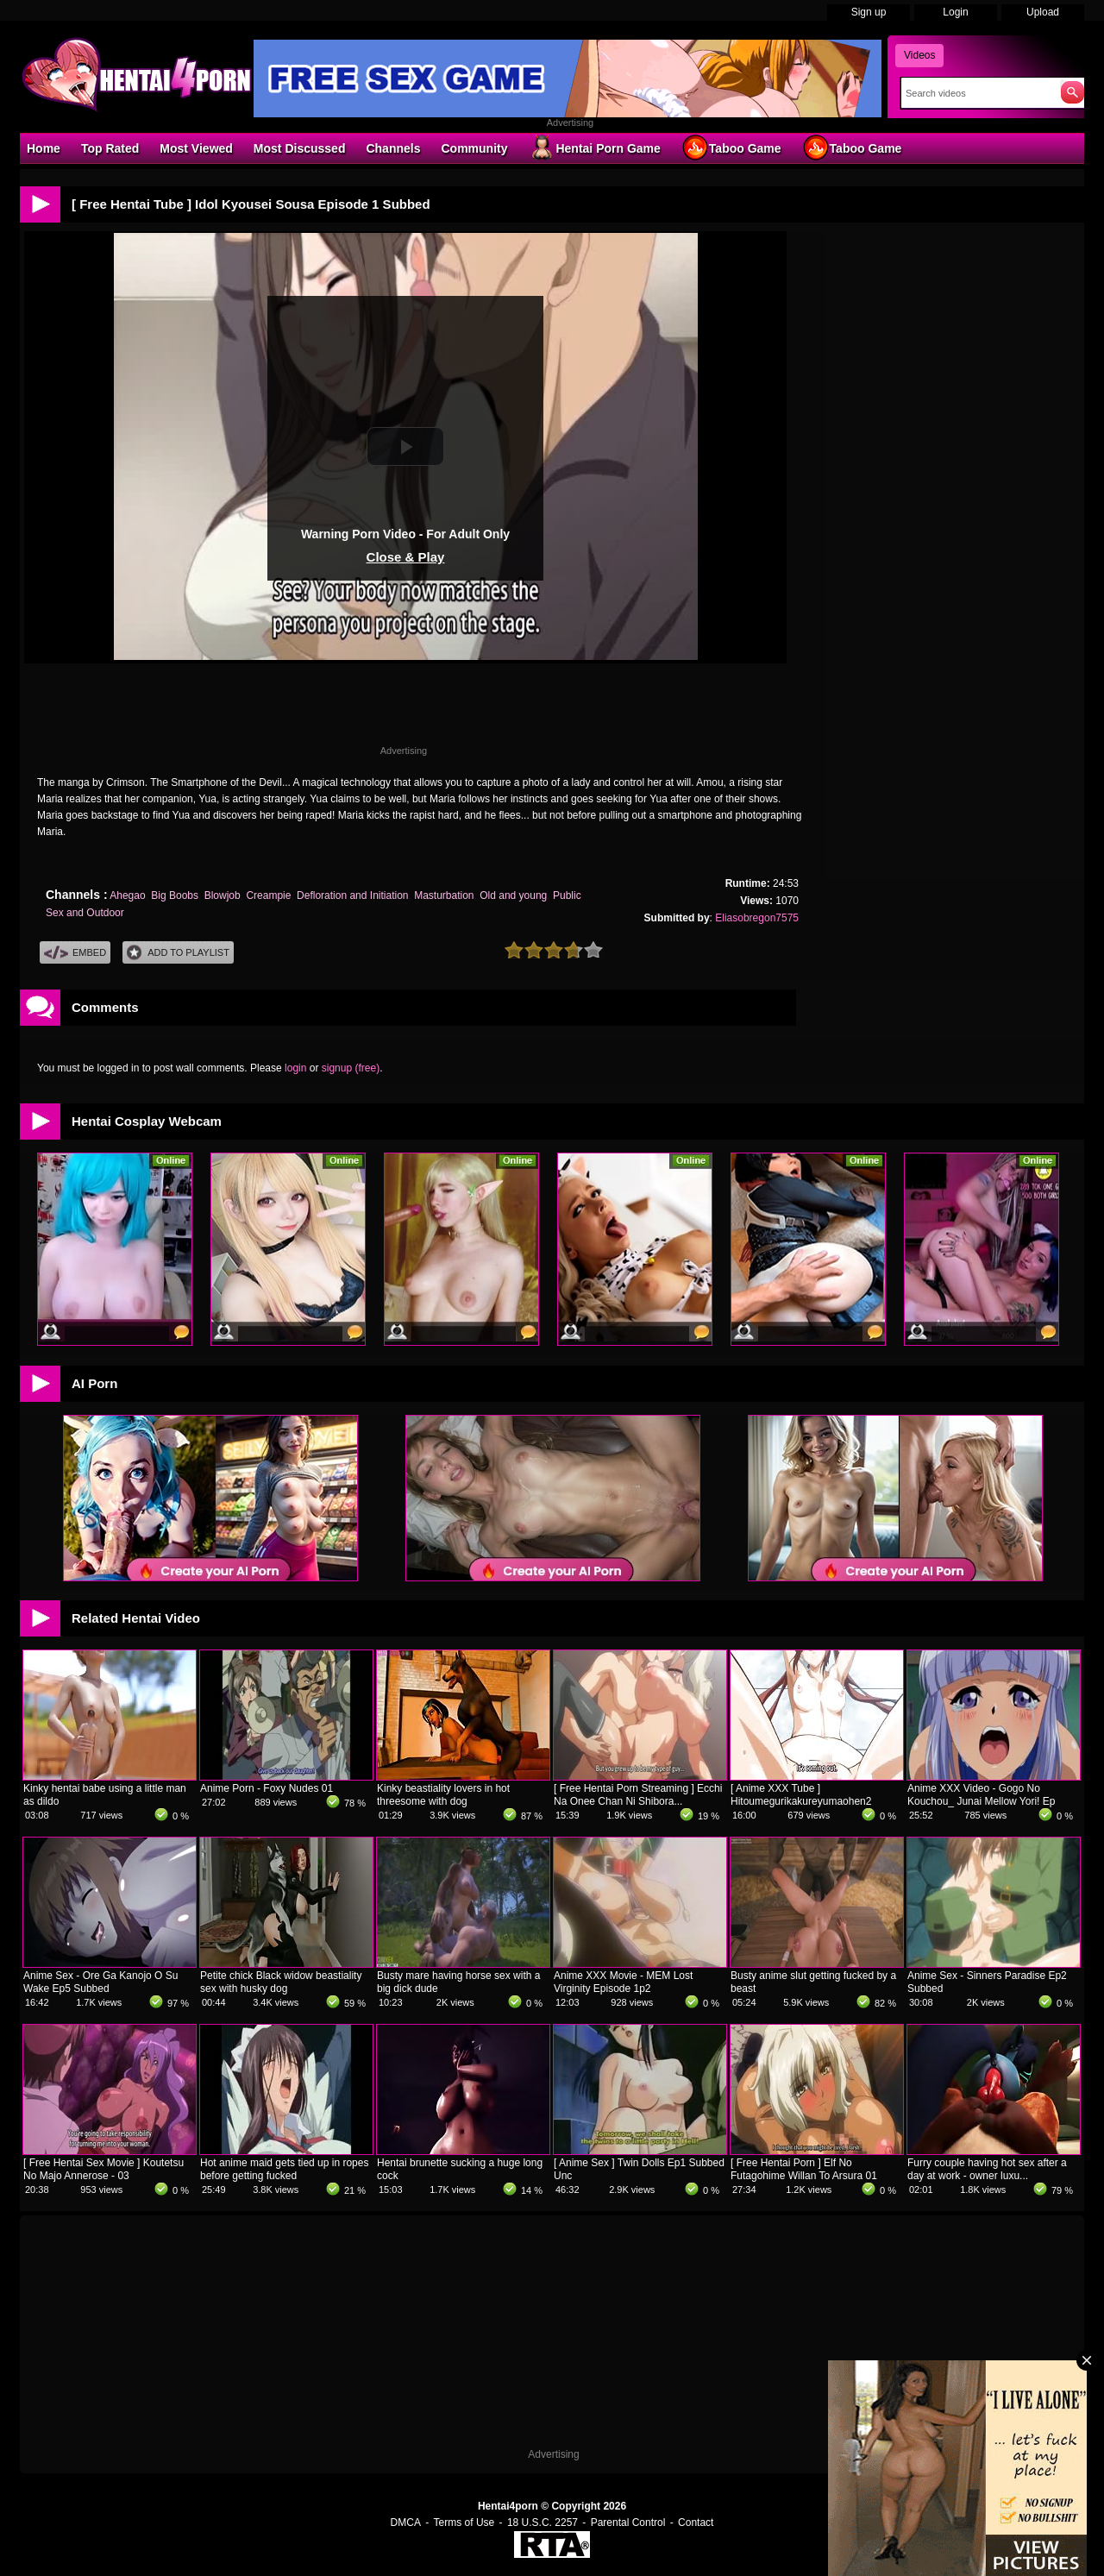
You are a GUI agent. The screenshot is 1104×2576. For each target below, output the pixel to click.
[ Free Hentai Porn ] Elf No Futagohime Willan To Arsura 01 (804, 2169)
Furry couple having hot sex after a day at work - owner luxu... (987, 2169)
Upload (1042, 12)
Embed (75, 952)
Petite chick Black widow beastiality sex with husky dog (280, 1982)
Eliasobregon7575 (757, 918)
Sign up (869, 12)
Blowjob (222, 895)
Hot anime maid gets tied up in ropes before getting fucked (284, 2169)
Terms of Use (464, 2522)
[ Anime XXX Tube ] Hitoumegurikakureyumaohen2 (801, 1794)
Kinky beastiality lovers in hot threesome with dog (443, 1794)
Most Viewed (196, 148)
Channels (393, 148)
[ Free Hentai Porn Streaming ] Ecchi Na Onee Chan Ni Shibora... (638, 1794)
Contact (695, 2522)
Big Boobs (174, 895)
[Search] (976, 93)
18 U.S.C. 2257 (542, 2522)
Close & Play (406, 557)
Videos (919, 55)
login (295, 1068)
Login (955, 12)
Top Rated (110, 148)
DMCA (406, 2522)
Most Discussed (300, 148)
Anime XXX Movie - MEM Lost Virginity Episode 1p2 (623, 1982)
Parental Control (628, 2522)
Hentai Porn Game (594, 147)
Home (43, 148)
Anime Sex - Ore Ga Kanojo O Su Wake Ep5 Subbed (100, 1982)
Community (474, 148)
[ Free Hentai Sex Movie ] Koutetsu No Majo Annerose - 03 (103, 2169)
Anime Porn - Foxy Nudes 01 (266, 1788)
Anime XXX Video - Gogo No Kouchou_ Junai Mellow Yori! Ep (981, 1794)
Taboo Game (731, 147)
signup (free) (351, 1068)
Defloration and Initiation (352, 895)
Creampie (268, 895)
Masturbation (444, 895)
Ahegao (127, 895)
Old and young (513, 895)
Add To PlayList (178, 953)
